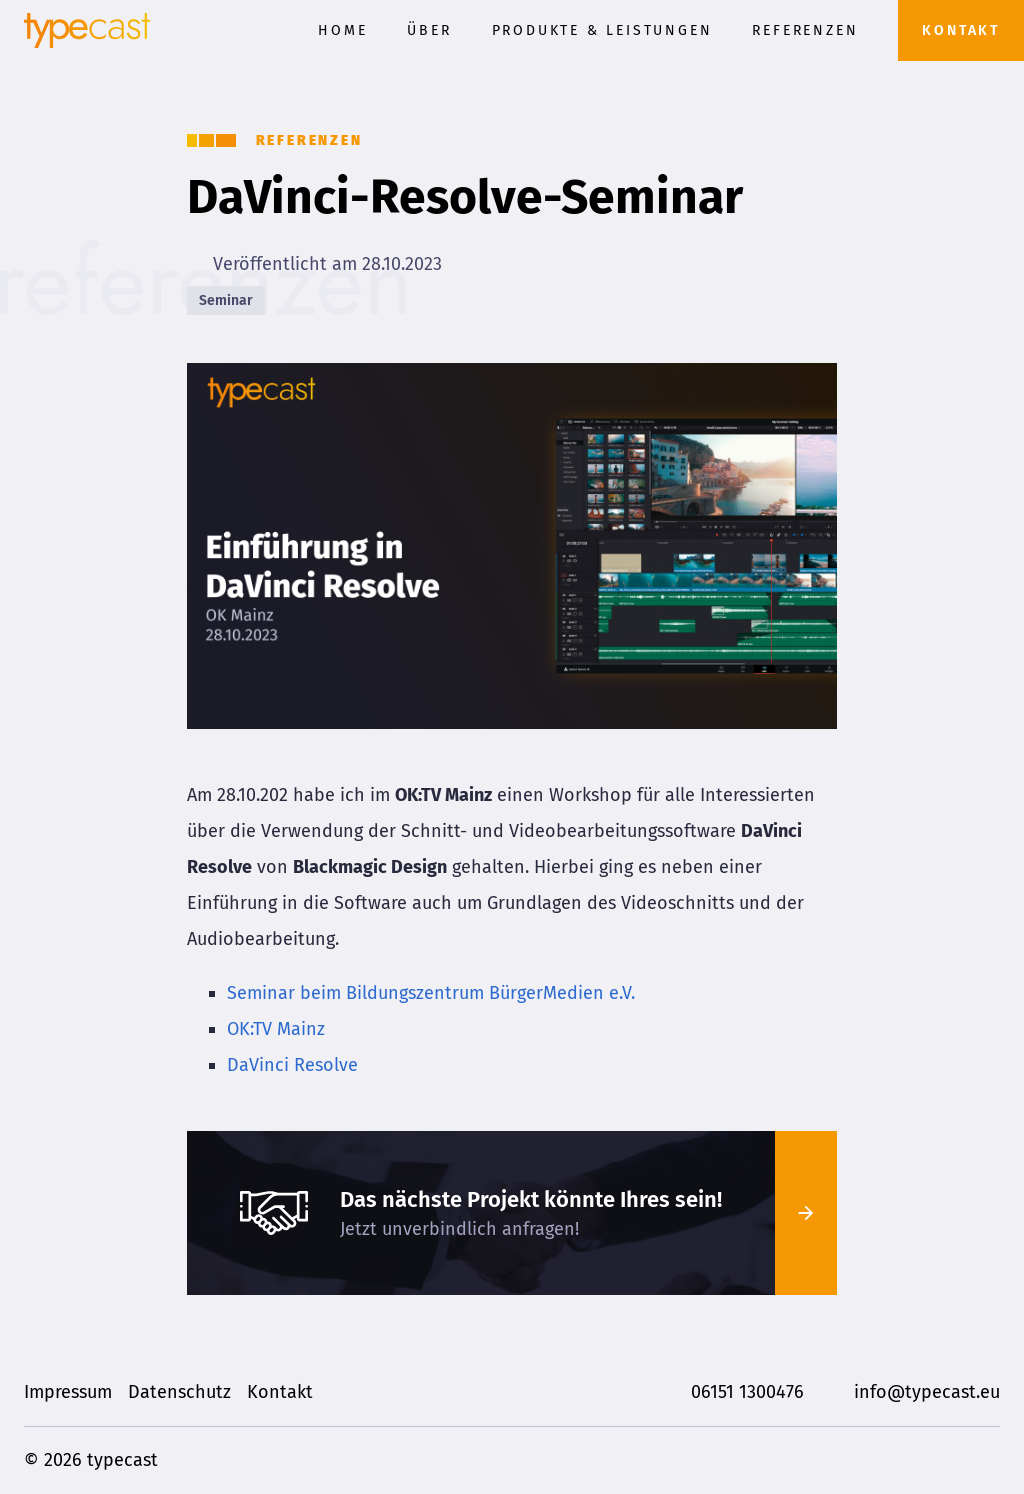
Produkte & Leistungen (602, 30)
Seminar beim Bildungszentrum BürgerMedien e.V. (431, 993)
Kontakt (961, 30)
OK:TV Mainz (276, 1029)
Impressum (68, 1392)
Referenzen (805, 30)
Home (342, 30)
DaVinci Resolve (292, 1065)
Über (429, 30)
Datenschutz (179, 1392)
